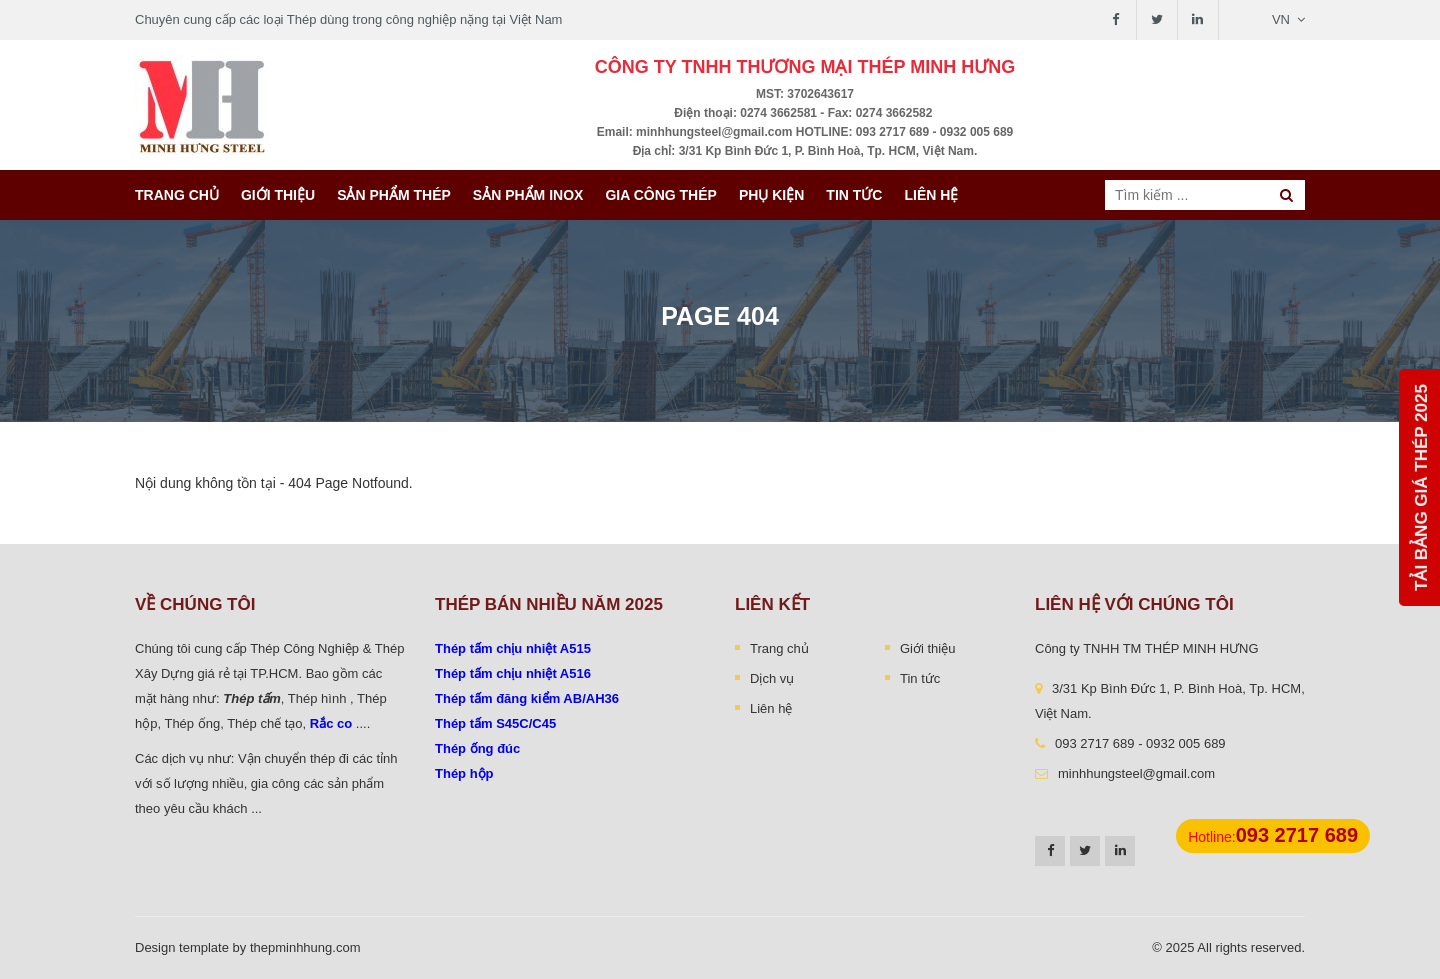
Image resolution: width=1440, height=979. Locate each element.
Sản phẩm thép (394, 195)
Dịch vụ (772, 678)
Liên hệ (931, 195)
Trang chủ (177, 195)
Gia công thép (661, 195)
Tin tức (854, 195)
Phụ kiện (771, 195)
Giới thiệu (278, 195)
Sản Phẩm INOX (528, 195)
